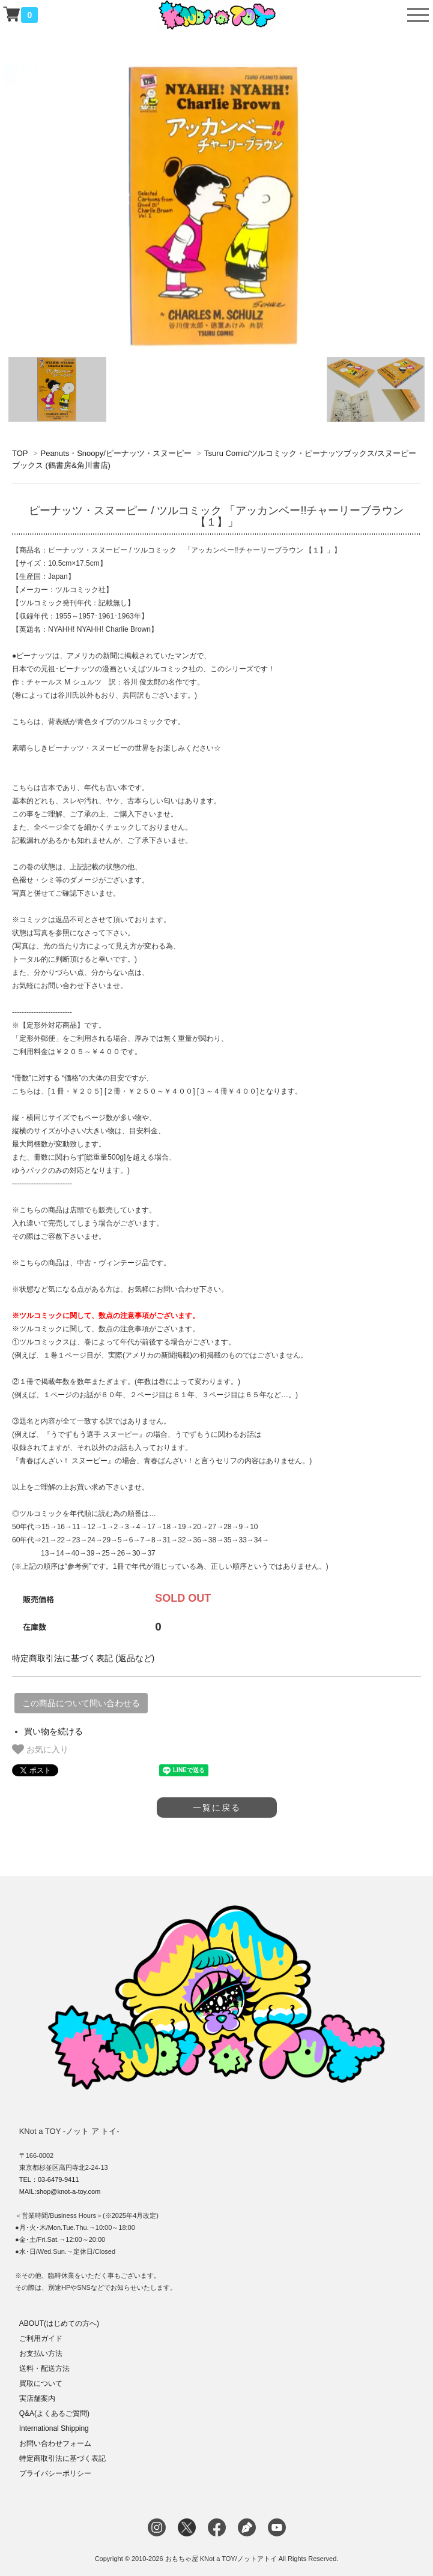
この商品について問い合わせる (81, 1703)
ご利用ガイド (40, 2338)
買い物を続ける (53, 1731)
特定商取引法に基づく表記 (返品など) (83, 1658)
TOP (20, 453)
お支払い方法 (40, 2353)
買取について (40, 2383)
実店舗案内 (37, 2398)
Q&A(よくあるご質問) (54, 2413)
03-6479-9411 (58, 2179)
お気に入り (40, 1749)
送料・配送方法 (44, 2368)
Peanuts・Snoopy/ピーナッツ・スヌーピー (115, 453)
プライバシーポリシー (55, 2473)
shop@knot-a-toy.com (68, 2191)
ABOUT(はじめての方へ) (59, 2323)
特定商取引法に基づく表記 (62, 2458)
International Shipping (54, 2428)
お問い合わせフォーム (55, 2443)
